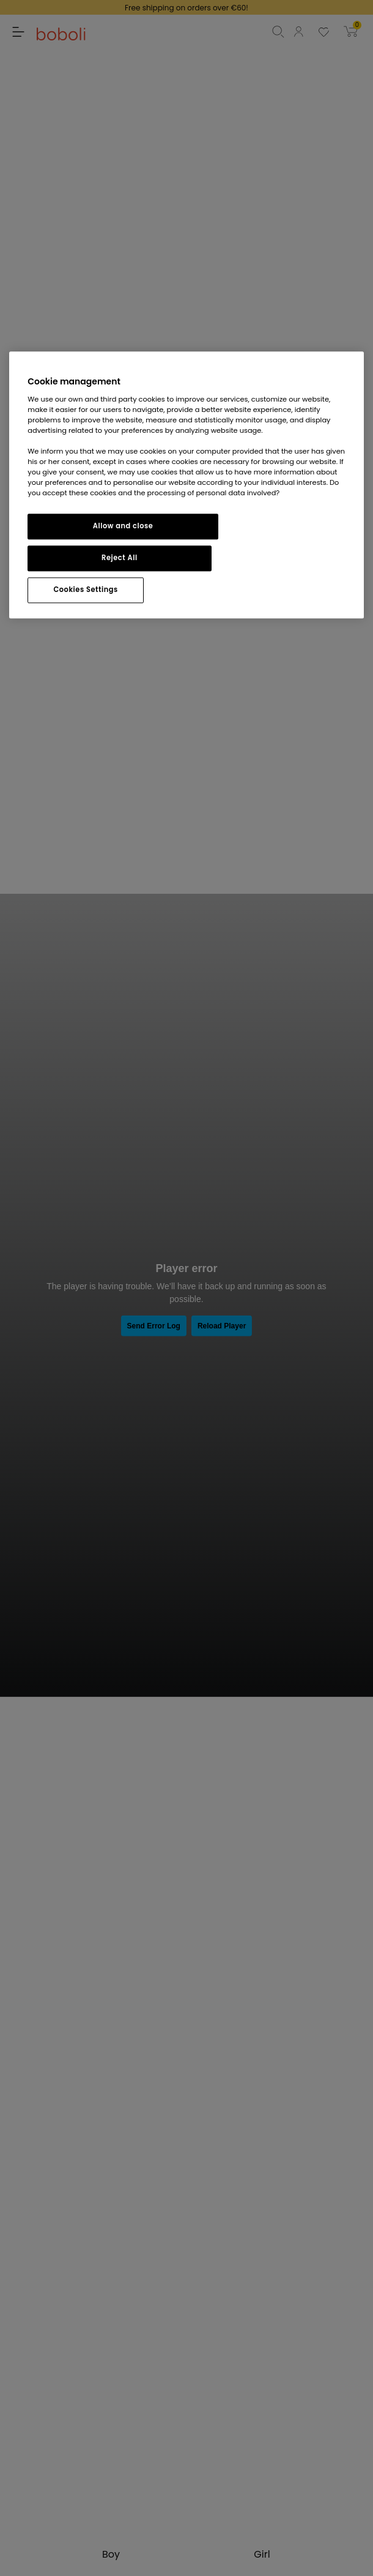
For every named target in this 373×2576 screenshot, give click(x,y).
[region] (186, 485)
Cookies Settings (85, 590)
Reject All (120, 558)
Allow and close (123, 526)
